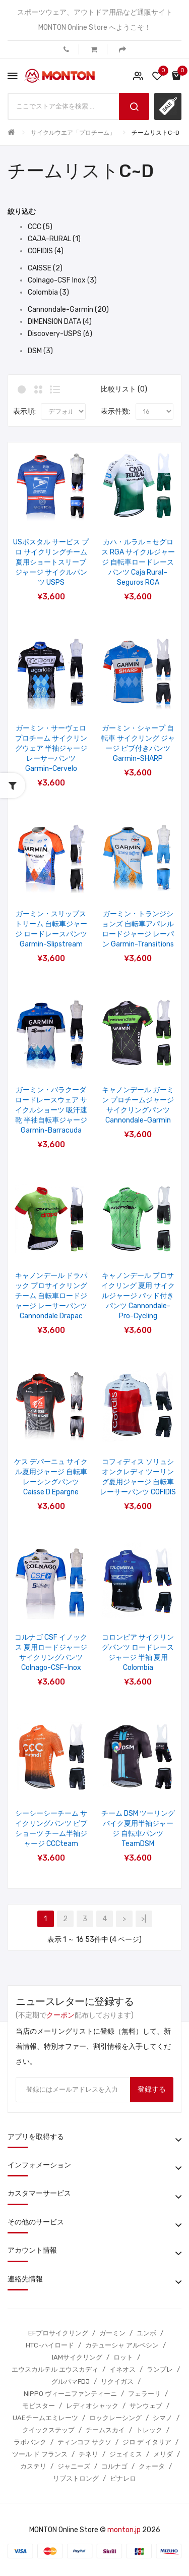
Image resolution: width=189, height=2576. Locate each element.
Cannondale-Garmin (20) (68, 309)
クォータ (152, 2466)
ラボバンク (30, 2442)
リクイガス (117, 2381)
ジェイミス (125, 2454)
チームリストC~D (155, 132)
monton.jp (124, 2530)
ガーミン (112, 2333)
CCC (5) (40, 226)
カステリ (33, 2466)
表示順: (24, 411)
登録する (152, 2089)
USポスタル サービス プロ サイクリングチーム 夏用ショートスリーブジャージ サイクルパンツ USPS (51, 562)
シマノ (162, 2418)
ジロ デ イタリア (146, 2442)
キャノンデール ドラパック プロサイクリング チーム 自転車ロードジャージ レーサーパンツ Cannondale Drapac (51, 1295)
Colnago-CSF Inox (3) (62, 280)
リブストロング (76, 2478)
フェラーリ (144, 2393)
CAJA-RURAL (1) (54, 239)
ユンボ (146, 2333)
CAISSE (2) (45, 268)
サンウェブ (146, 2406)
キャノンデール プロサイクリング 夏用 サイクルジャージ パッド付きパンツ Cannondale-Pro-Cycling (138, 1295)
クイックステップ (48, 2430)
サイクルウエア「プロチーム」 (73, 132)
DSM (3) (40, 351)
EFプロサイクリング (58, 2333)
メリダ (163, 2454)
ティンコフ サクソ (84, 2442)
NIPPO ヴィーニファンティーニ (70, 2393)
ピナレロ (123, 2478)
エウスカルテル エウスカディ (55, 2369)
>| (143, 1919)
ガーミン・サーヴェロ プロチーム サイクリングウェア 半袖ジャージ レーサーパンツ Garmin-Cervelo (51, 748)
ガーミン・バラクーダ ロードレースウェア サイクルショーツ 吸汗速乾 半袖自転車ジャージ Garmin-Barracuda (51, 1110)
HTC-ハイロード (50, 2345)
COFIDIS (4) (46, 251)
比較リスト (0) (124, 389)
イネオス (122, 2369)
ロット (123, 2357)
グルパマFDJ (70, 2381)
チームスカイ (105, 2430)
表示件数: (116, 411)
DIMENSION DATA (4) (60, 321)
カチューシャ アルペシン (122, 2345)
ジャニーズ (73, 2466)
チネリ (88, 2454)
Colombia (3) (48, 292)
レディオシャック (92, 2406)
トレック (149, 2430)
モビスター (38, 2406)
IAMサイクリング (77, 2357)
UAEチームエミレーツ (45, 2418)
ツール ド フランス (40, 2454)
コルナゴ (114, 2466)
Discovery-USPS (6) (60, 333)
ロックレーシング (115, 2418)
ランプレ (160, 2369)
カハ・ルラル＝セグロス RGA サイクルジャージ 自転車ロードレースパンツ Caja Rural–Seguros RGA (138, 562)
